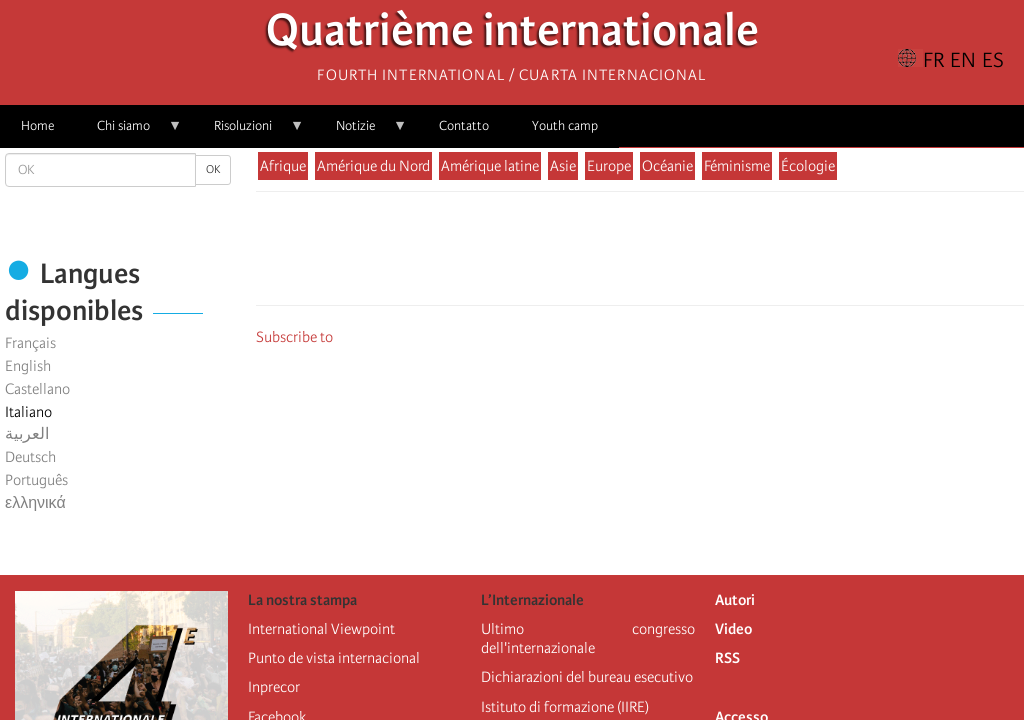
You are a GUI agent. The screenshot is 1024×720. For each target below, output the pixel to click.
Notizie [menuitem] (361, 132)
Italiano (28, 412)
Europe (609, 166)
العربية (27, 434)
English (28, 366)
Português (36, 480)
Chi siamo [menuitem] (129, 132)
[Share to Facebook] (584, 254)
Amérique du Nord (373, 166)
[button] (696, 254)
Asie (563, 166)
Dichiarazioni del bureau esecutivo (587, 677)
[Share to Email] (668, 254)
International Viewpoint (321, 629)
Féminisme (737, 166)
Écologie (808, 166)
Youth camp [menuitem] (565, 125)
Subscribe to (294, 337)
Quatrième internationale (512, 35)
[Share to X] (612, 254)
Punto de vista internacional (334, 658)
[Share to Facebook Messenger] (640, 254)
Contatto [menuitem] (464, 125)
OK (213, 169)
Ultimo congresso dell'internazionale (587, 638)
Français (30, 343)
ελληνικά (35, 503)
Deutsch (30, 457)
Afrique (283, 166)
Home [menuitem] (37, 125)
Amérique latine (490, 166)
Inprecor (274, 687)
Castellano (37, 389)
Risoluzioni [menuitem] (248, 132)
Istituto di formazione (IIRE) (565, 707)
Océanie (667, 166)
